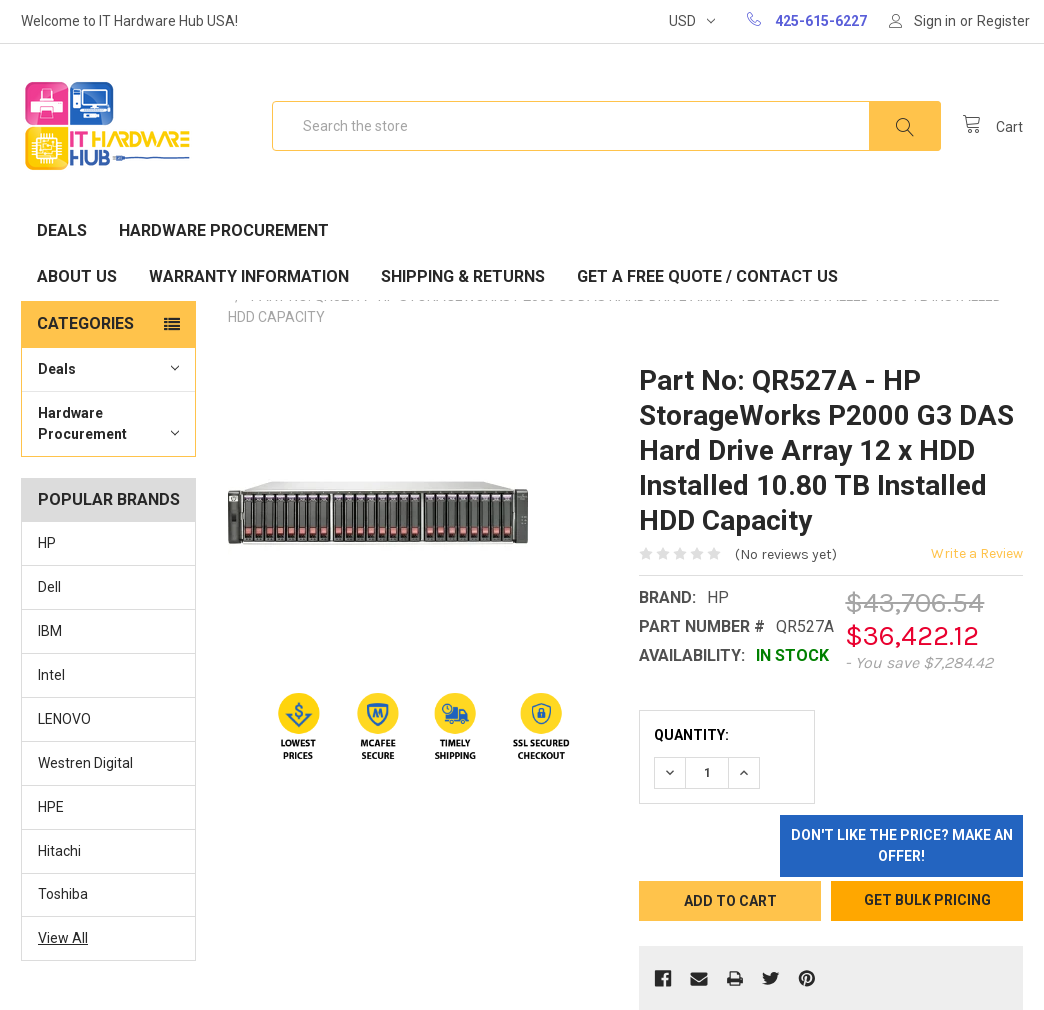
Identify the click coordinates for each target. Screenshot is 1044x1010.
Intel (51, 675)
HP (47, 543)
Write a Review (977, 553)
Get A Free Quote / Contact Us (707, 276)
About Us (77, 276)
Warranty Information (249, 276)
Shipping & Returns (463, 276)
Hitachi (59, 851)
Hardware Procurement (224, 230)
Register (1003, 21)
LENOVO (64, 719)
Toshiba (63, 894)
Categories (85, 323)
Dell (49, 587)
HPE (51, 807)
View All (63, 938)
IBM (50, 631)
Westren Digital (85, 763)
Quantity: (691, 735)
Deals (62, 230)
